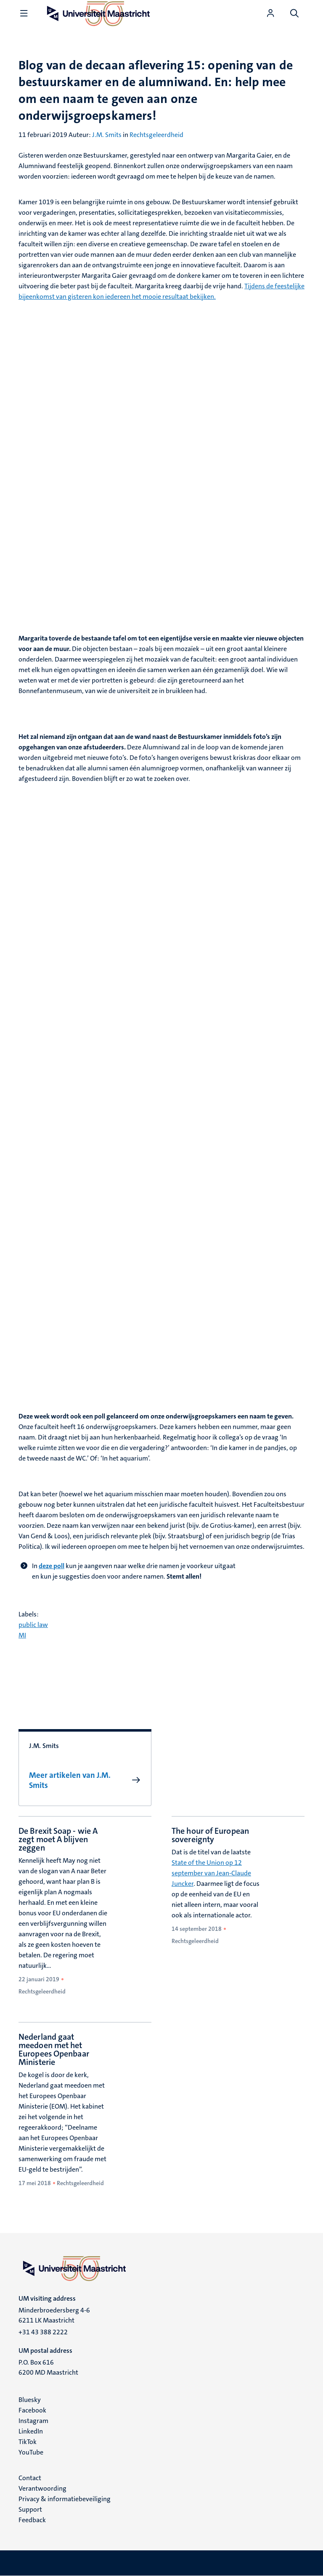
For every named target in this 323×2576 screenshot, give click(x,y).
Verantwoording (42, 2488)
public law (33, 1624)
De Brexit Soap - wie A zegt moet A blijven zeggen (58, 1839)
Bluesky (30, 2399)
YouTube (31, 2452)
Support (30, 2509)
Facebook (32, 2410)
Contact (30, 2477)
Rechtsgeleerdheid (156, 134)
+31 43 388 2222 (43, 2332)
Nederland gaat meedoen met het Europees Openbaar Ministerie (54, 2049)
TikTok (28, 2441)
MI (22, 1635)
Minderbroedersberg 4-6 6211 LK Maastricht (54, 2315)
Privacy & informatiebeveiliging (65, 2498)
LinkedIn (31, 2431)
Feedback (32, 2519)
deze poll (51, 1565)
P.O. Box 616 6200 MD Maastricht (48, 2367)
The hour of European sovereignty (210, 1835)
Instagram (33, 2420)
